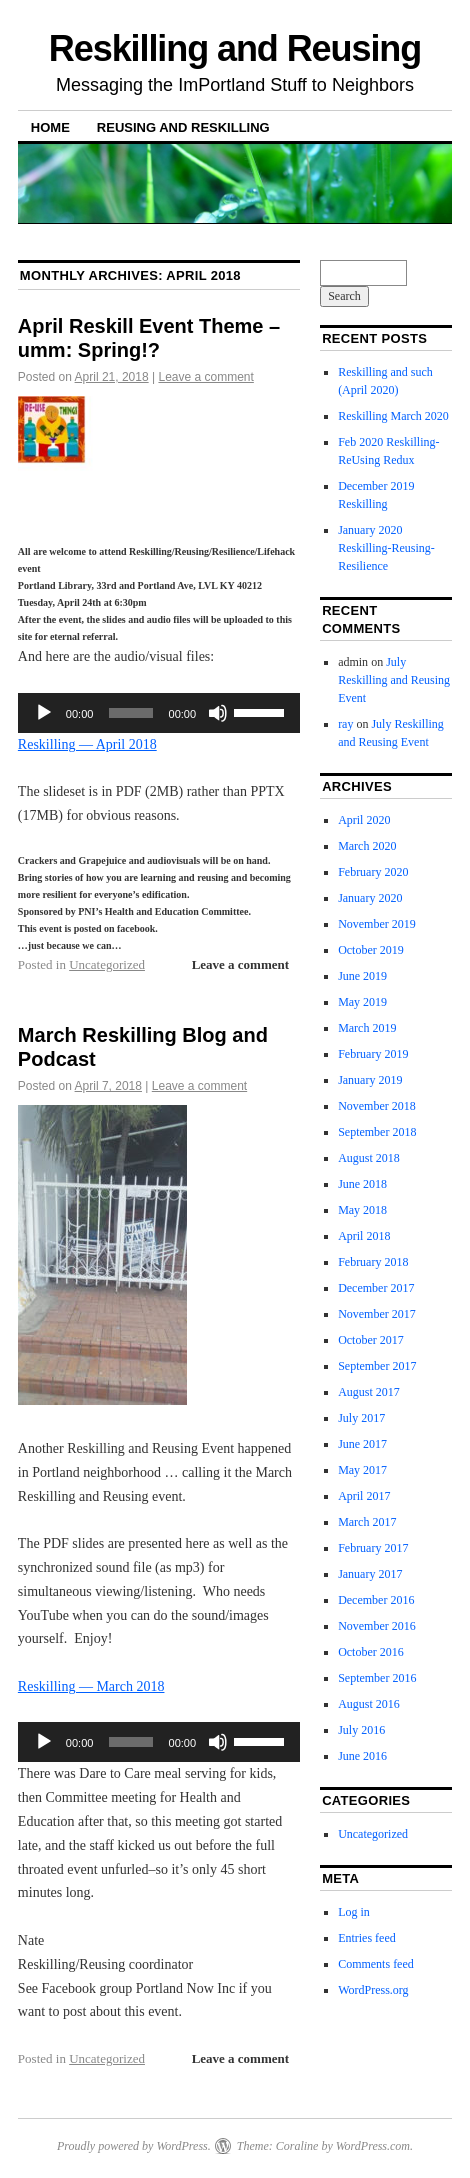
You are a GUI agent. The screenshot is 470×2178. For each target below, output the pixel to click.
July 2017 (361, 1418)
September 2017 (377, 1366)
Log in (354, 1912)
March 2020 (367, 846)
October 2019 (371, 950)
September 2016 (377, 1678)
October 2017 (371, 1340)
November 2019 (377, 924)
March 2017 (367, 1522)
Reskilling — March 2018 (91, 1686)
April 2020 (364, 820)
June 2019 (362, 976)
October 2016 (371, 1652)
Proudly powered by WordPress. (134, 2146)
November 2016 (377, 1626)
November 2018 (377, 1106)
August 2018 (369, 1158)
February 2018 (373, 1262)
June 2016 (362, 1756)
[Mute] (218, 713)
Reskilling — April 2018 (87, 744)
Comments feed (376, 1964)
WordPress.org (373, 1990)
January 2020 (370, 898)
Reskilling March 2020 (393, 416)
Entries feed (367, 1938)
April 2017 (364, 1496)
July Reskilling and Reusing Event (394, 680)
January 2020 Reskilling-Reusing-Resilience (386, 548)
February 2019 (373, 1054)
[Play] (44, 713)
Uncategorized (107, 964)
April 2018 (364, 1236)
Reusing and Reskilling (183, 127)
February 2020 (373, 872)
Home (50, 127)
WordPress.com (373, 2146)
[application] (159, 713)
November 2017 (377, 1314)
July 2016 (361, 1730)
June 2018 (362, 1184)
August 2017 (369, 1392)
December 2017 (376, 1288)
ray (345, 724)
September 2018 (377, 1132)
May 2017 (362, 1470)
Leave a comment (205, 377)
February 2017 (373, 1548)
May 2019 (362, 1002)
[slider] (130, 713)
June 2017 (362, 1444)
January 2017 (370, 1574)
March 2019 (367, 1028)
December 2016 (376, 1600)
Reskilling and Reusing (235, 48)
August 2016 (369, 1704)
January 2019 (370, 1080)
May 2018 (362, 1210)
